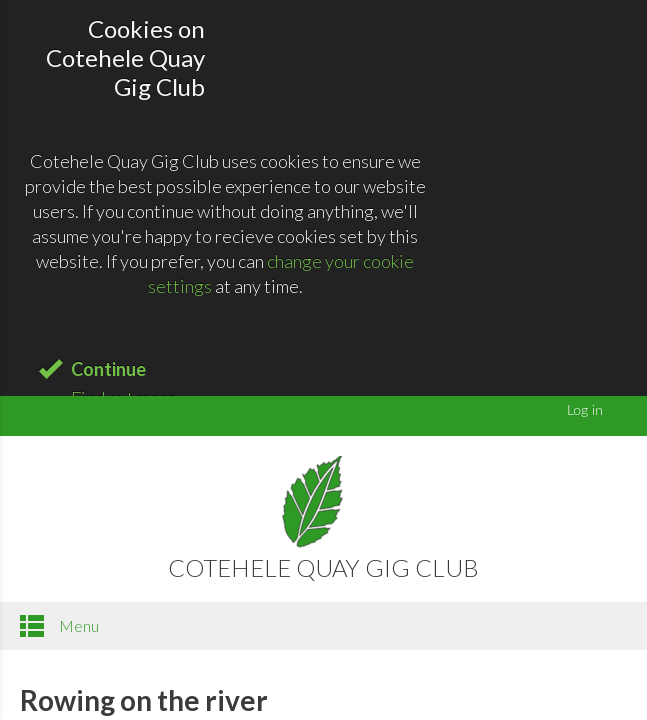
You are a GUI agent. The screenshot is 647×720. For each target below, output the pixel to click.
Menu (59, 626)
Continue (108, 369)
